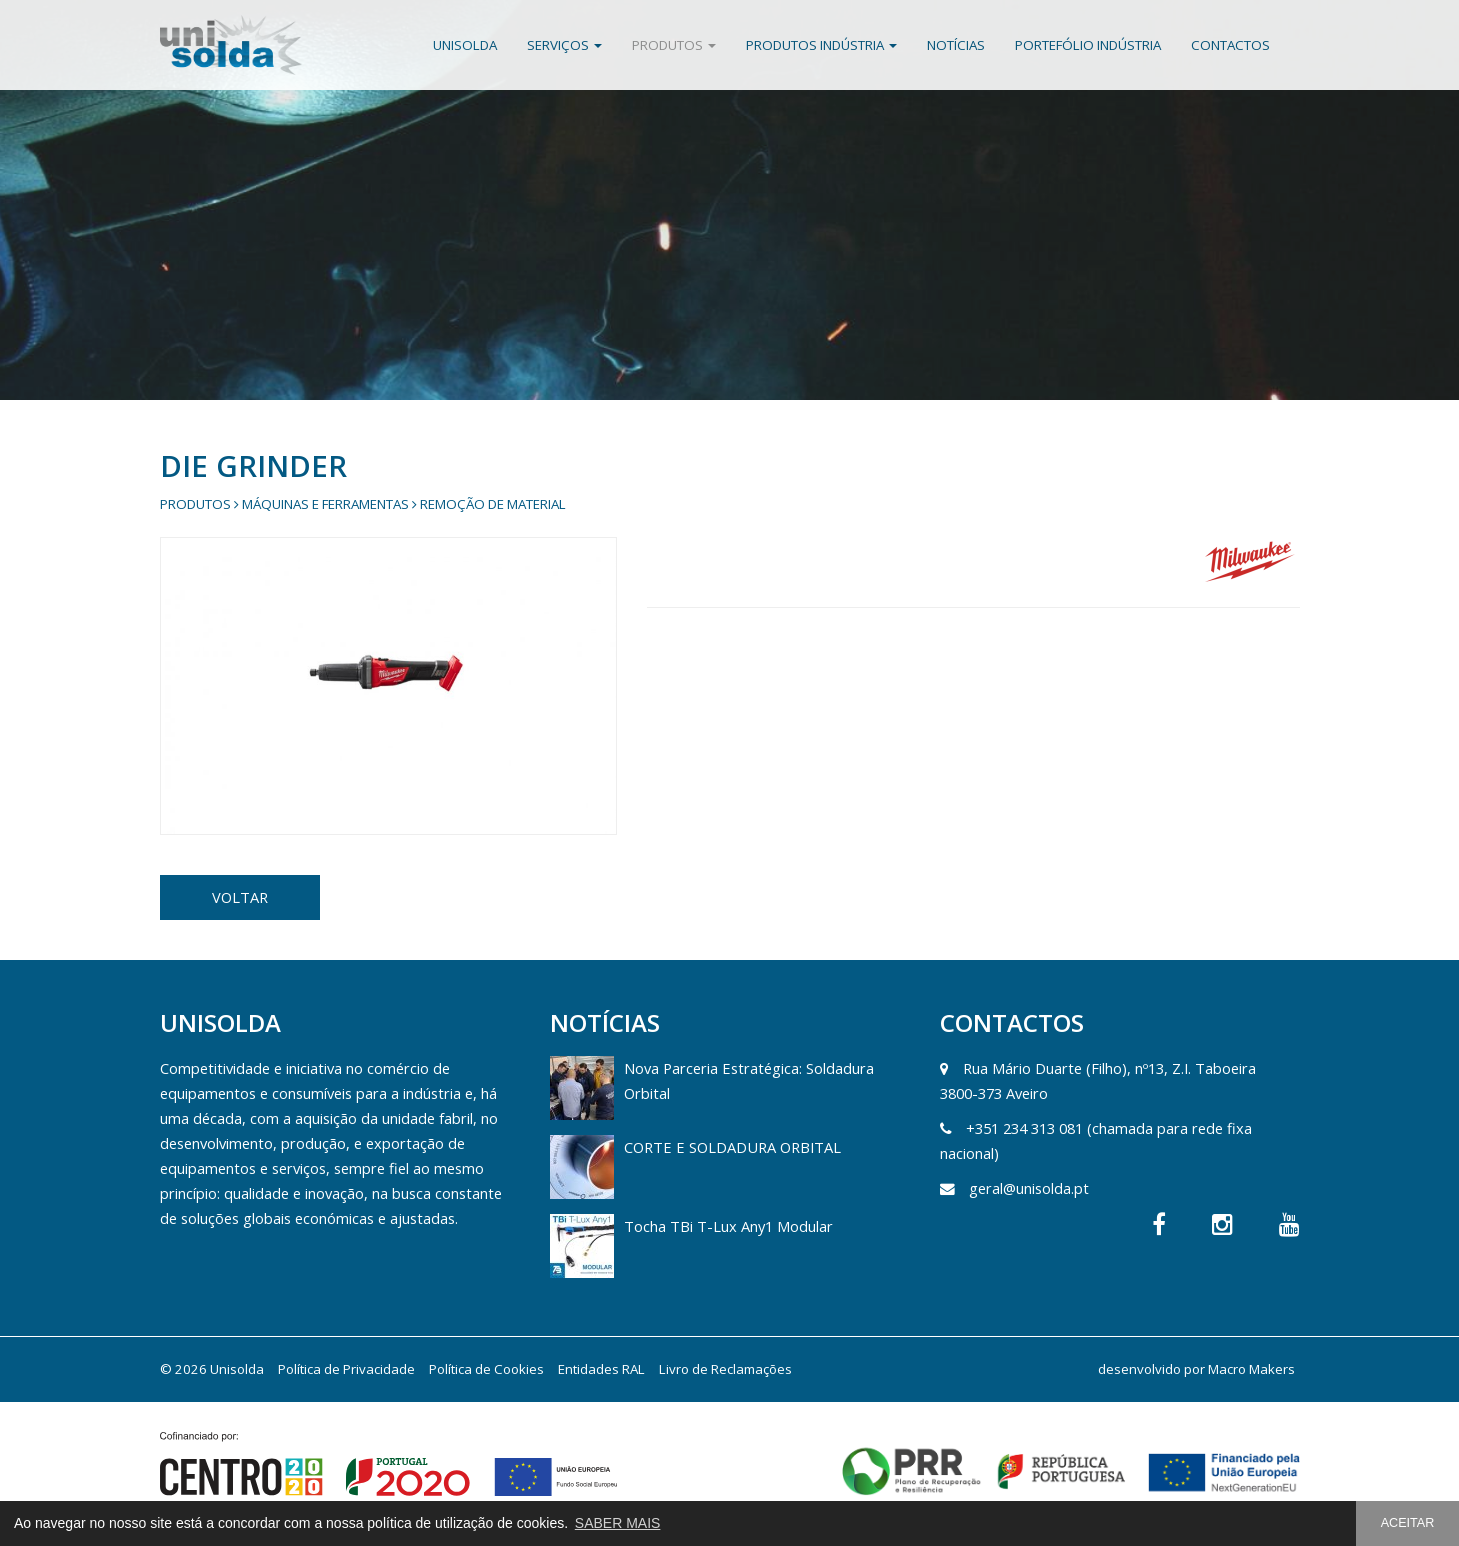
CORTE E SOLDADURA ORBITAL (732, 1147)
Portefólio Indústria (1088, 45)
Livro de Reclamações (725, 1369)
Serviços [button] (564, 45)
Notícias (956, 45)
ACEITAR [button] (1408, 1523)
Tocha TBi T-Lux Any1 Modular (728, 1226)
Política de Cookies (486, 1369)
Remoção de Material (493, 504)
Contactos (1230, 45)
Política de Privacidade (346, 1369)
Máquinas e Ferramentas (325, 504)
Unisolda (465, 45)
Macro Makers (1251, 1369)
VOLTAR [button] (240, 897)
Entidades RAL (601, 1369)
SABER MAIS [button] (618, 1523)
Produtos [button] (674, 45)
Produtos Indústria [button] (821, 45)
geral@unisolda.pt (1029, 1188)
